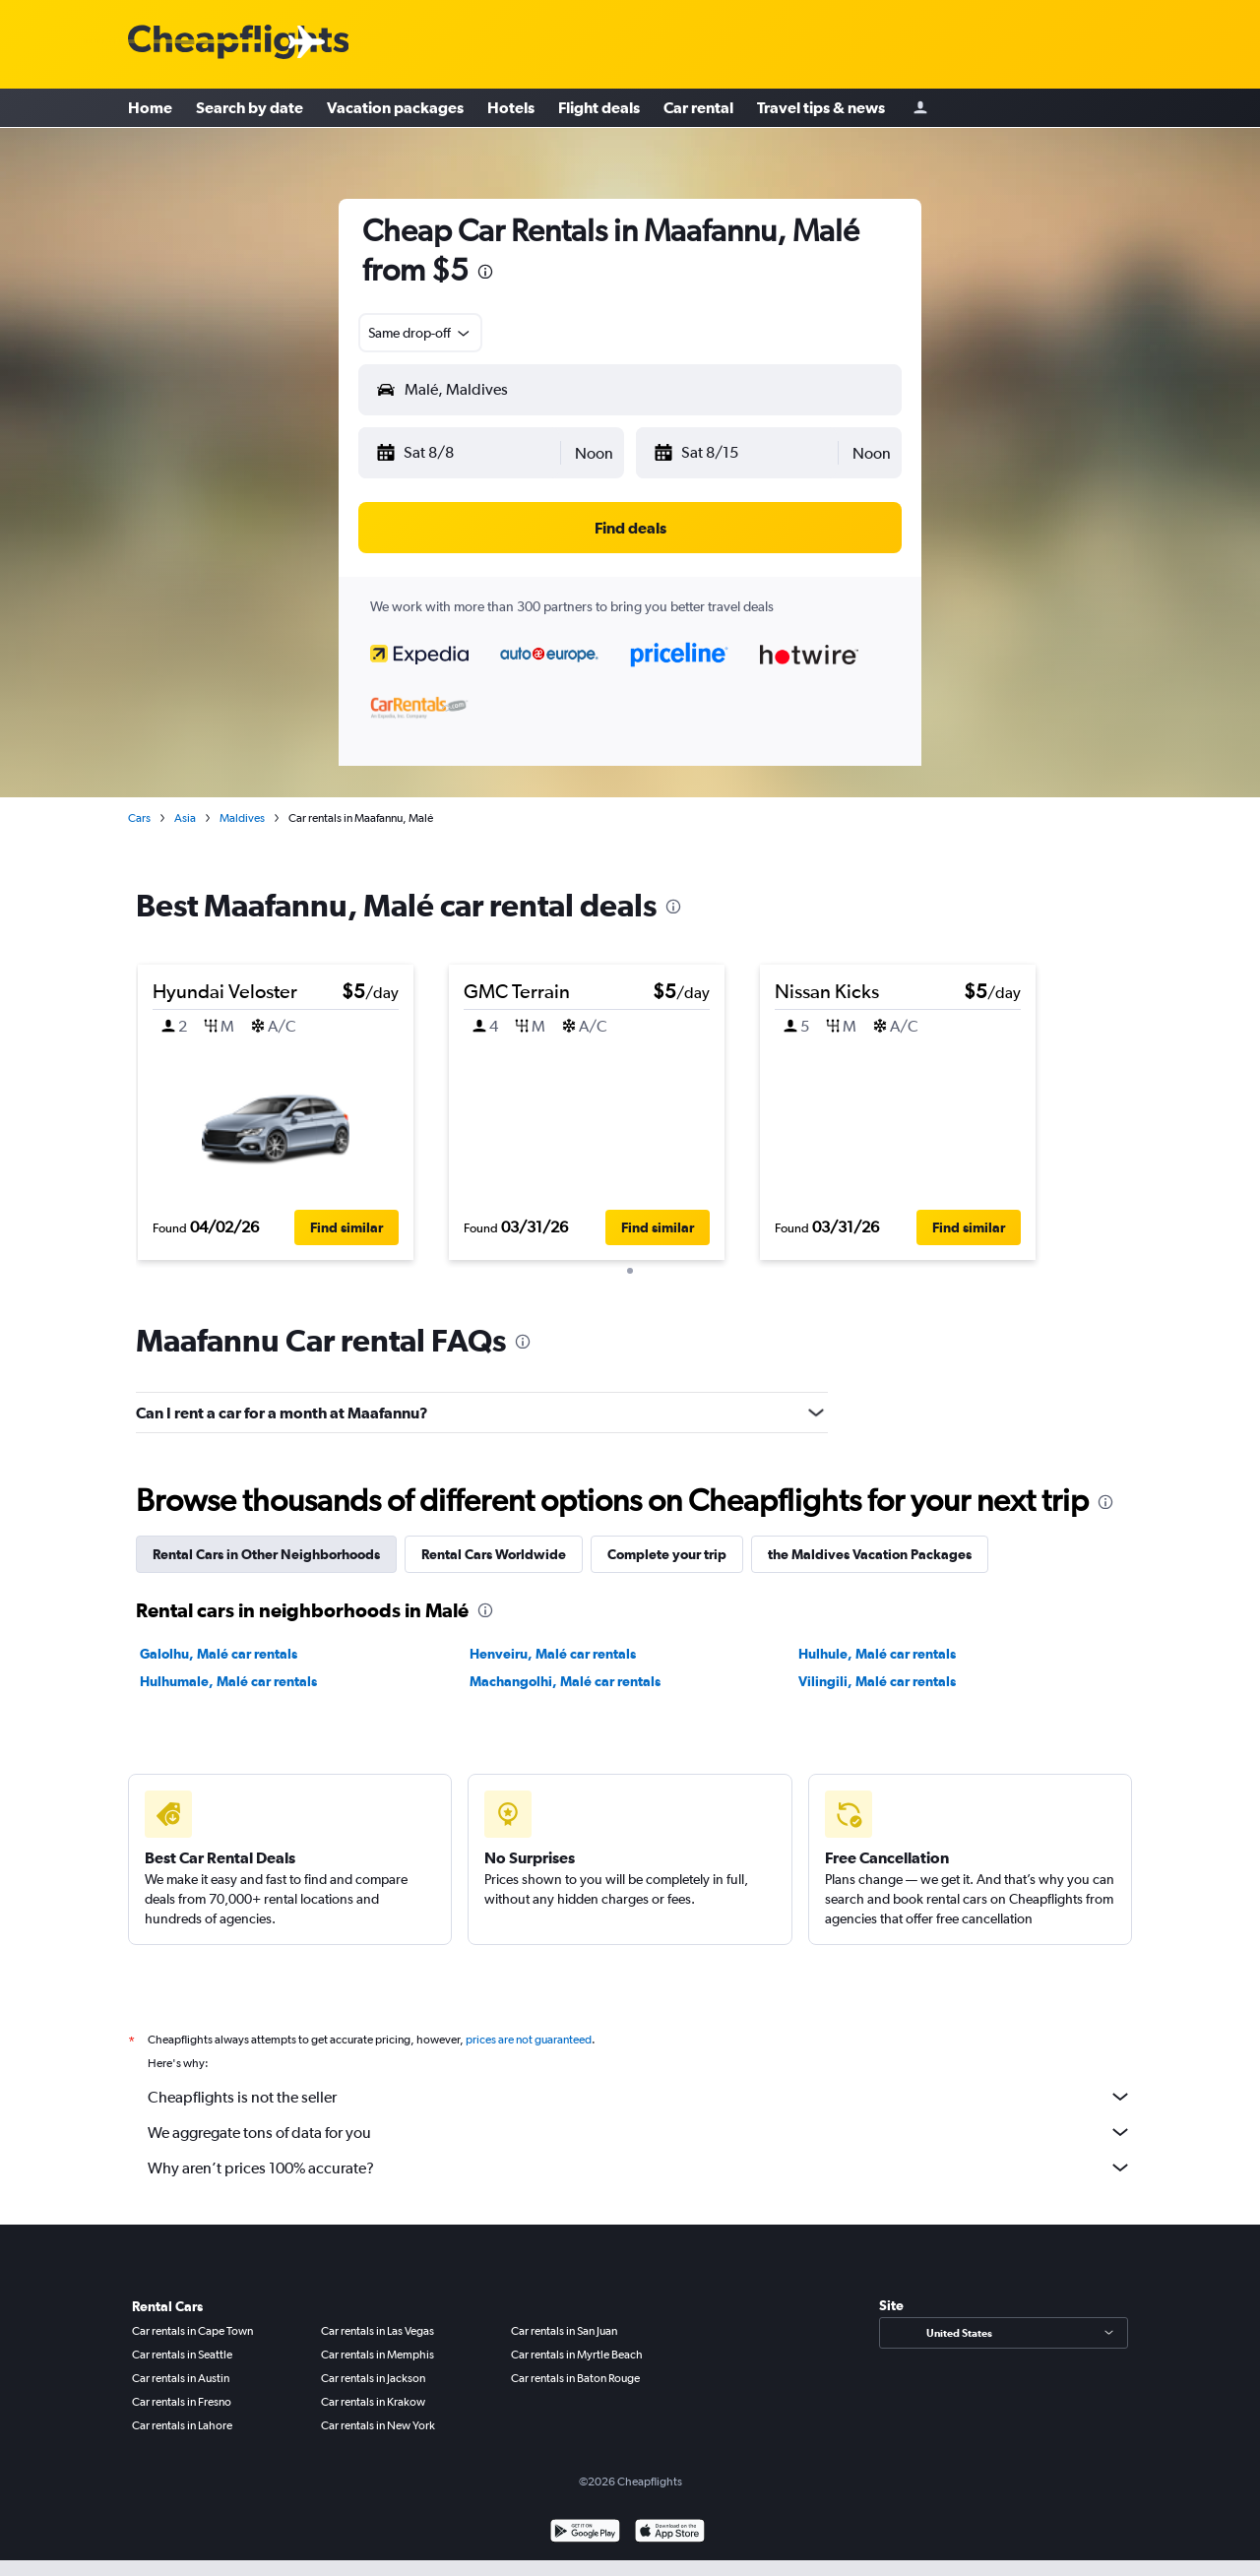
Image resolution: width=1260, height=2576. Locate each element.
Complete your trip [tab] (666, 1548)
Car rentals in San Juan (564, 2325)
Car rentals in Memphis (377, 2349)
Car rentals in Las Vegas (377, 2325)
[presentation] (485, 272)
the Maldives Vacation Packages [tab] (870, 1548)
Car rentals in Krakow (373, 2396)
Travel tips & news (821, 108)
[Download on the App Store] (670, 2527)
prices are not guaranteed (529, 2034)
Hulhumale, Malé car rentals (228, 1675)
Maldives (242, 818)
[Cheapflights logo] (238, 42)
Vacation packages (395, 108)
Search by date (249, 108)
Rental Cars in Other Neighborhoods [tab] (266, 1548)
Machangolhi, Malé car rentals (565, 1675)
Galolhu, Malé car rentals (218, 1648)
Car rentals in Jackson (373, 2372)
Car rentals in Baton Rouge (575, 2372)
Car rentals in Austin (180, 2372)
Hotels (511, 108)
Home (150, 108)
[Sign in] (920, 108)
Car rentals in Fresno (181, 2396)
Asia (185, 818)
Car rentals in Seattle (182, 2349)
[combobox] (420, 332)
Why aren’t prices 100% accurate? (640, 2161)
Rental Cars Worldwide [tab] (493, 1548)
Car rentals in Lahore (182, 2419)
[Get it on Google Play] (585, 2527)
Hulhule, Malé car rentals (877, 1648)
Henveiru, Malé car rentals (553, 1648)
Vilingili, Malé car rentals (877, 1675)
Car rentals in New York (378, 2419)
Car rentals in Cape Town (192, 2325)
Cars (139, 818)
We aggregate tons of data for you (640, 2126)
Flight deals (599, 108)
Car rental (698, 108)
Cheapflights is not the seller (640, 2091)
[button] (467, 452)
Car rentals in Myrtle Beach (577, 2349)
